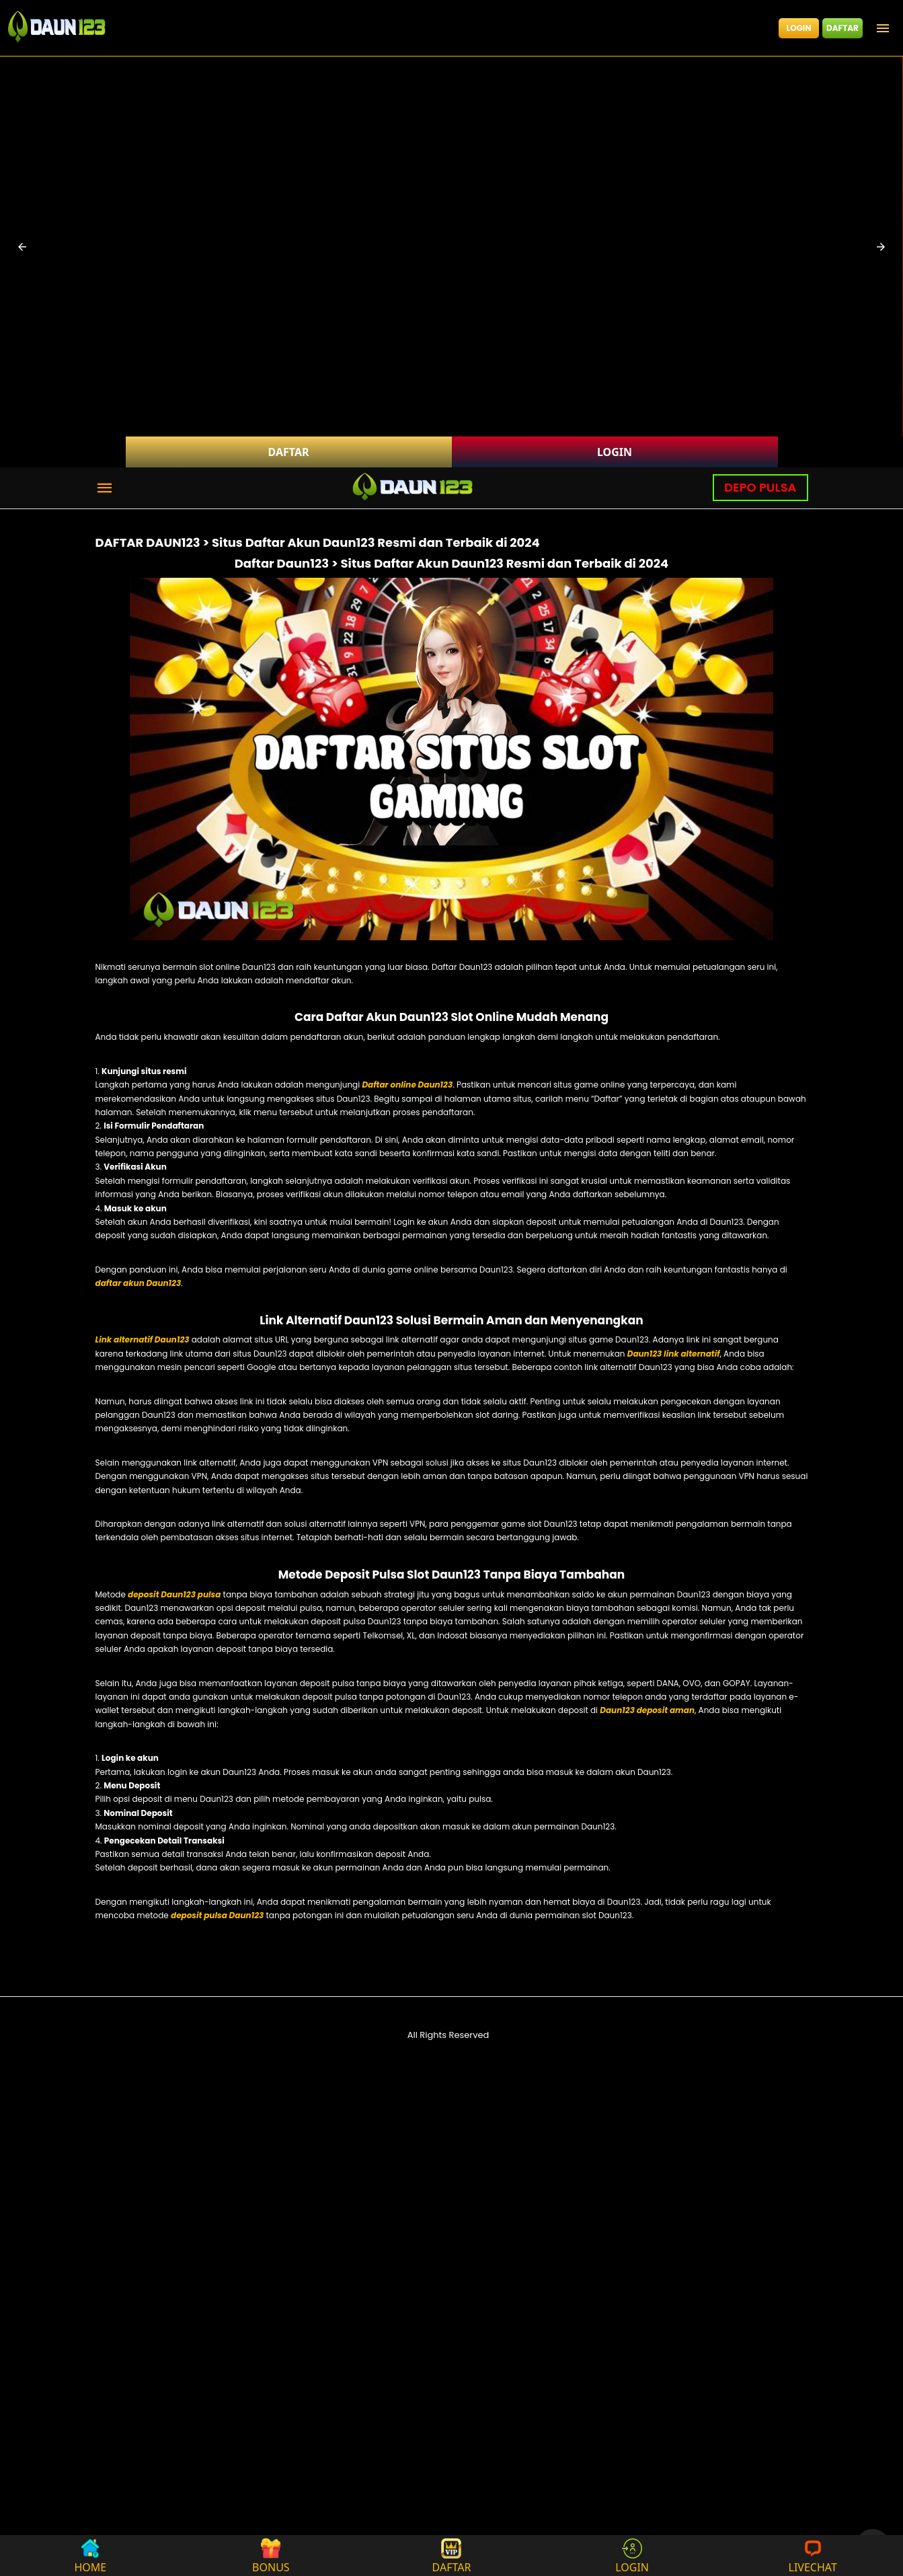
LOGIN (799, 28)
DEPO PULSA (760, 487)
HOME (90, 2555)
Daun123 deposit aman (647, 1710)
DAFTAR (842, 28)
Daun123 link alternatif (673, 1353)
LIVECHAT (813, 2555)
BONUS (271, 2555)
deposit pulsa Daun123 (217, 1915)
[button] (22, 246)
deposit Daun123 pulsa (174, 1594)
